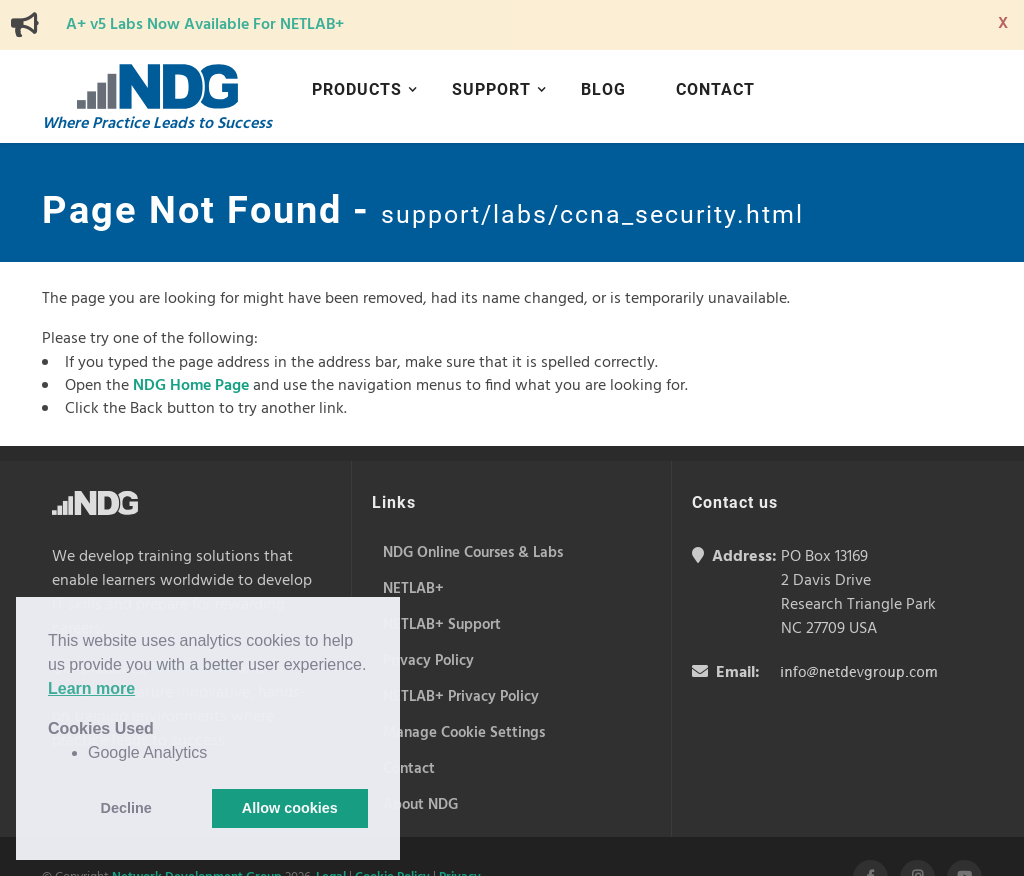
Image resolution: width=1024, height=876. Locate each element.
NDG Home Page (191, 386)
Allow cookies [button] (290, 808)
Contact (715, 89)
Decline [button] (126, 808)
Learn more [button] (91, 688)
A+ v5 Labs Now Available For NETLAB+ (205, 25)
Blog (603, 89)
